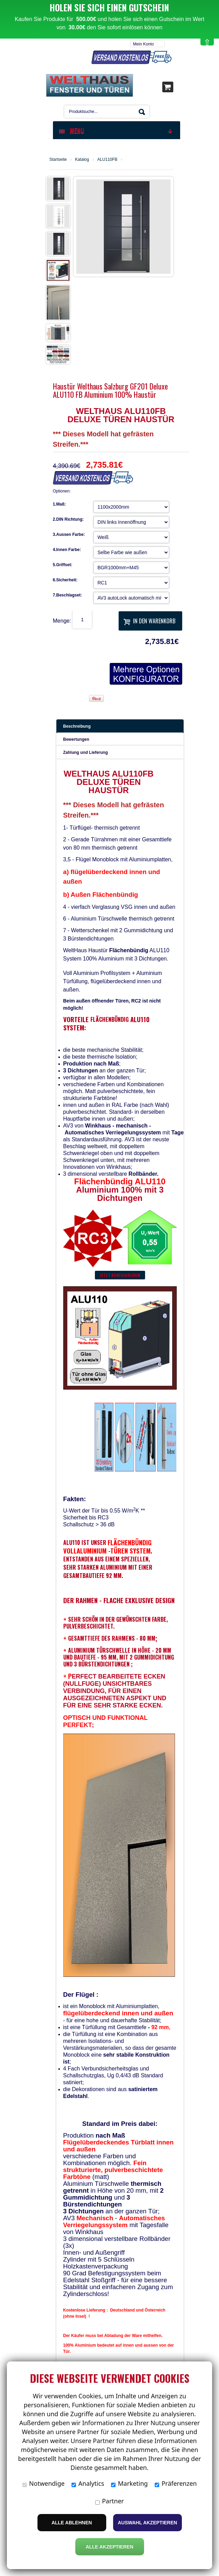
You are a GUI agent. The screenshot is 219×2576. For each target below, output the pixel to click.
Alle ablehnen (72, 2522)
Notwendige (43, 2483)
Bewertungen (76, 735)
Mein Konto (143, 39)
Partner (109, 2501)
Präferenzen (176, 2483)
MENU (116, 126)
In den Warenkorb (149, 616)
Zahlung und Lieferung (85, 748)
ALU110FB (107, 155)
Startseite (58, 155)
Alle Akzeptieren (109, 2546)
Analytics (88, 2483)
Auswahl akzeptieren (147, 2522)
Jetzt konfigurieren (120, 1271)
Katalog (82, 155)
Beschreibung (77, 721)
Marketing (129, 2483)
